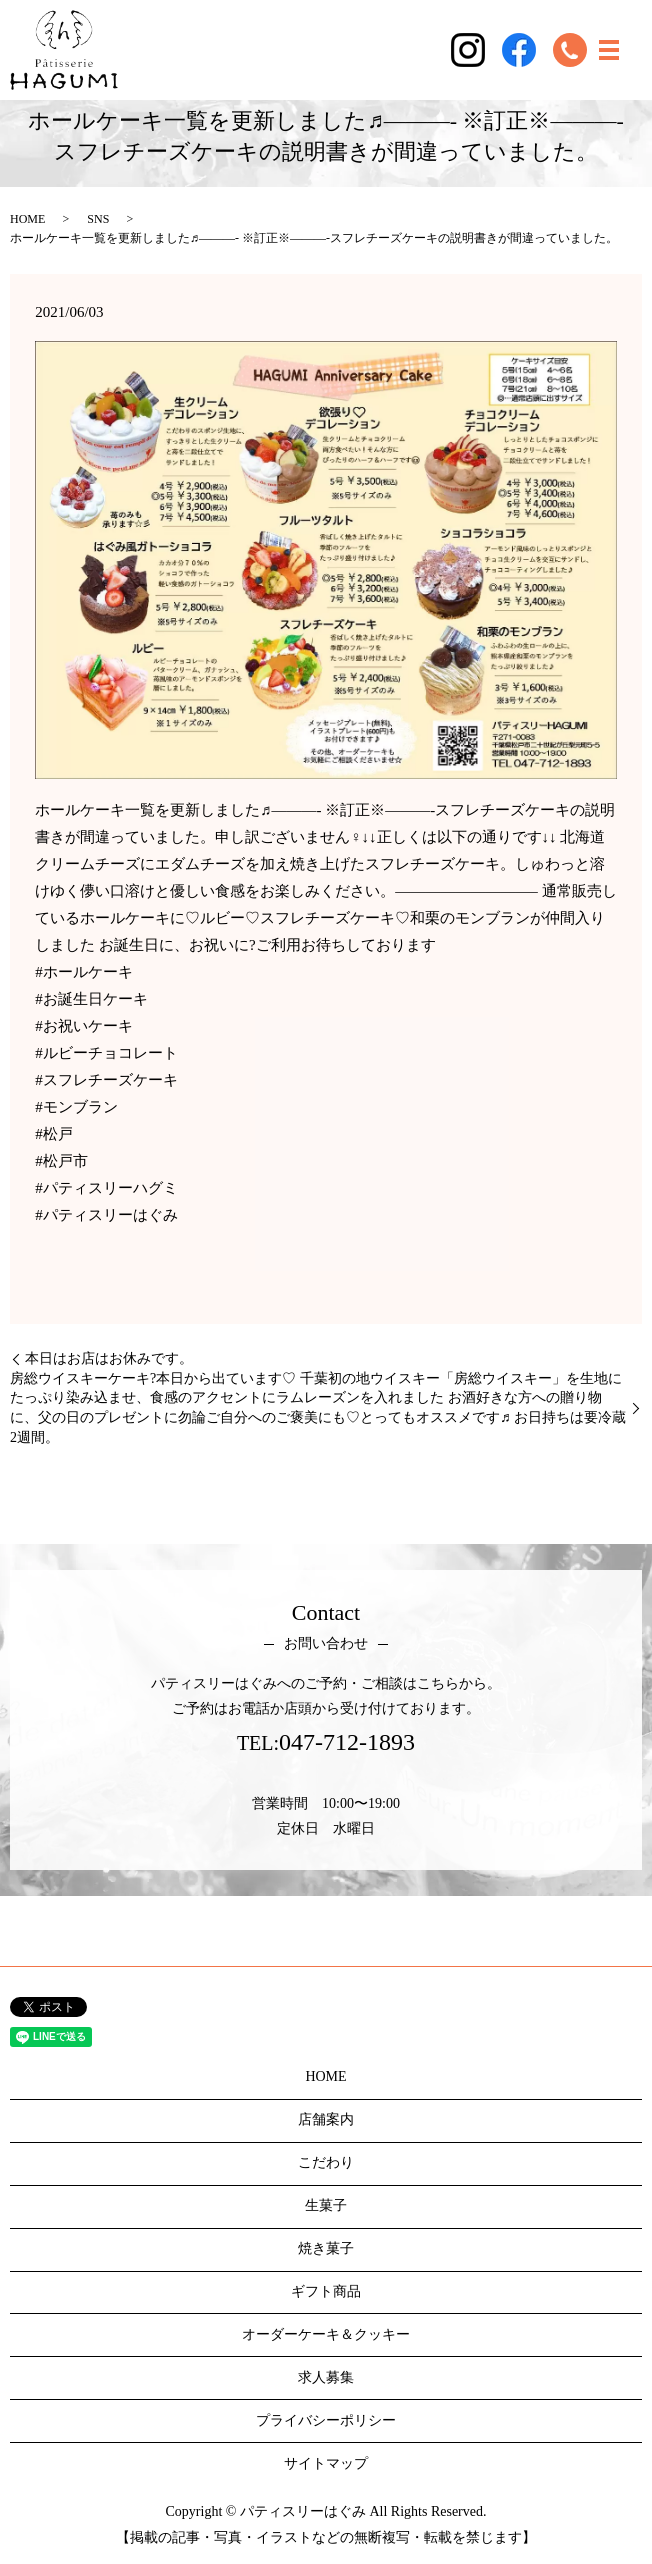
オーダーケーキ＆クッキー (326, 2334)
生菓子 (326, 2205)
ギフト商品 (326, 2291)
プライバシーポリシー (326, 2420)
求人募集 (326, 2377)
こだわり (326, 2162)
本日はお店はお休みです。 (109, 1358)
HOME (27, 219)
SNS (98, 219)
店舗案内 (326, 2119)
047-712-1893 (347, 1742)
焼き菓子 (326, 2248)
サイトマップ (326, 2463)
